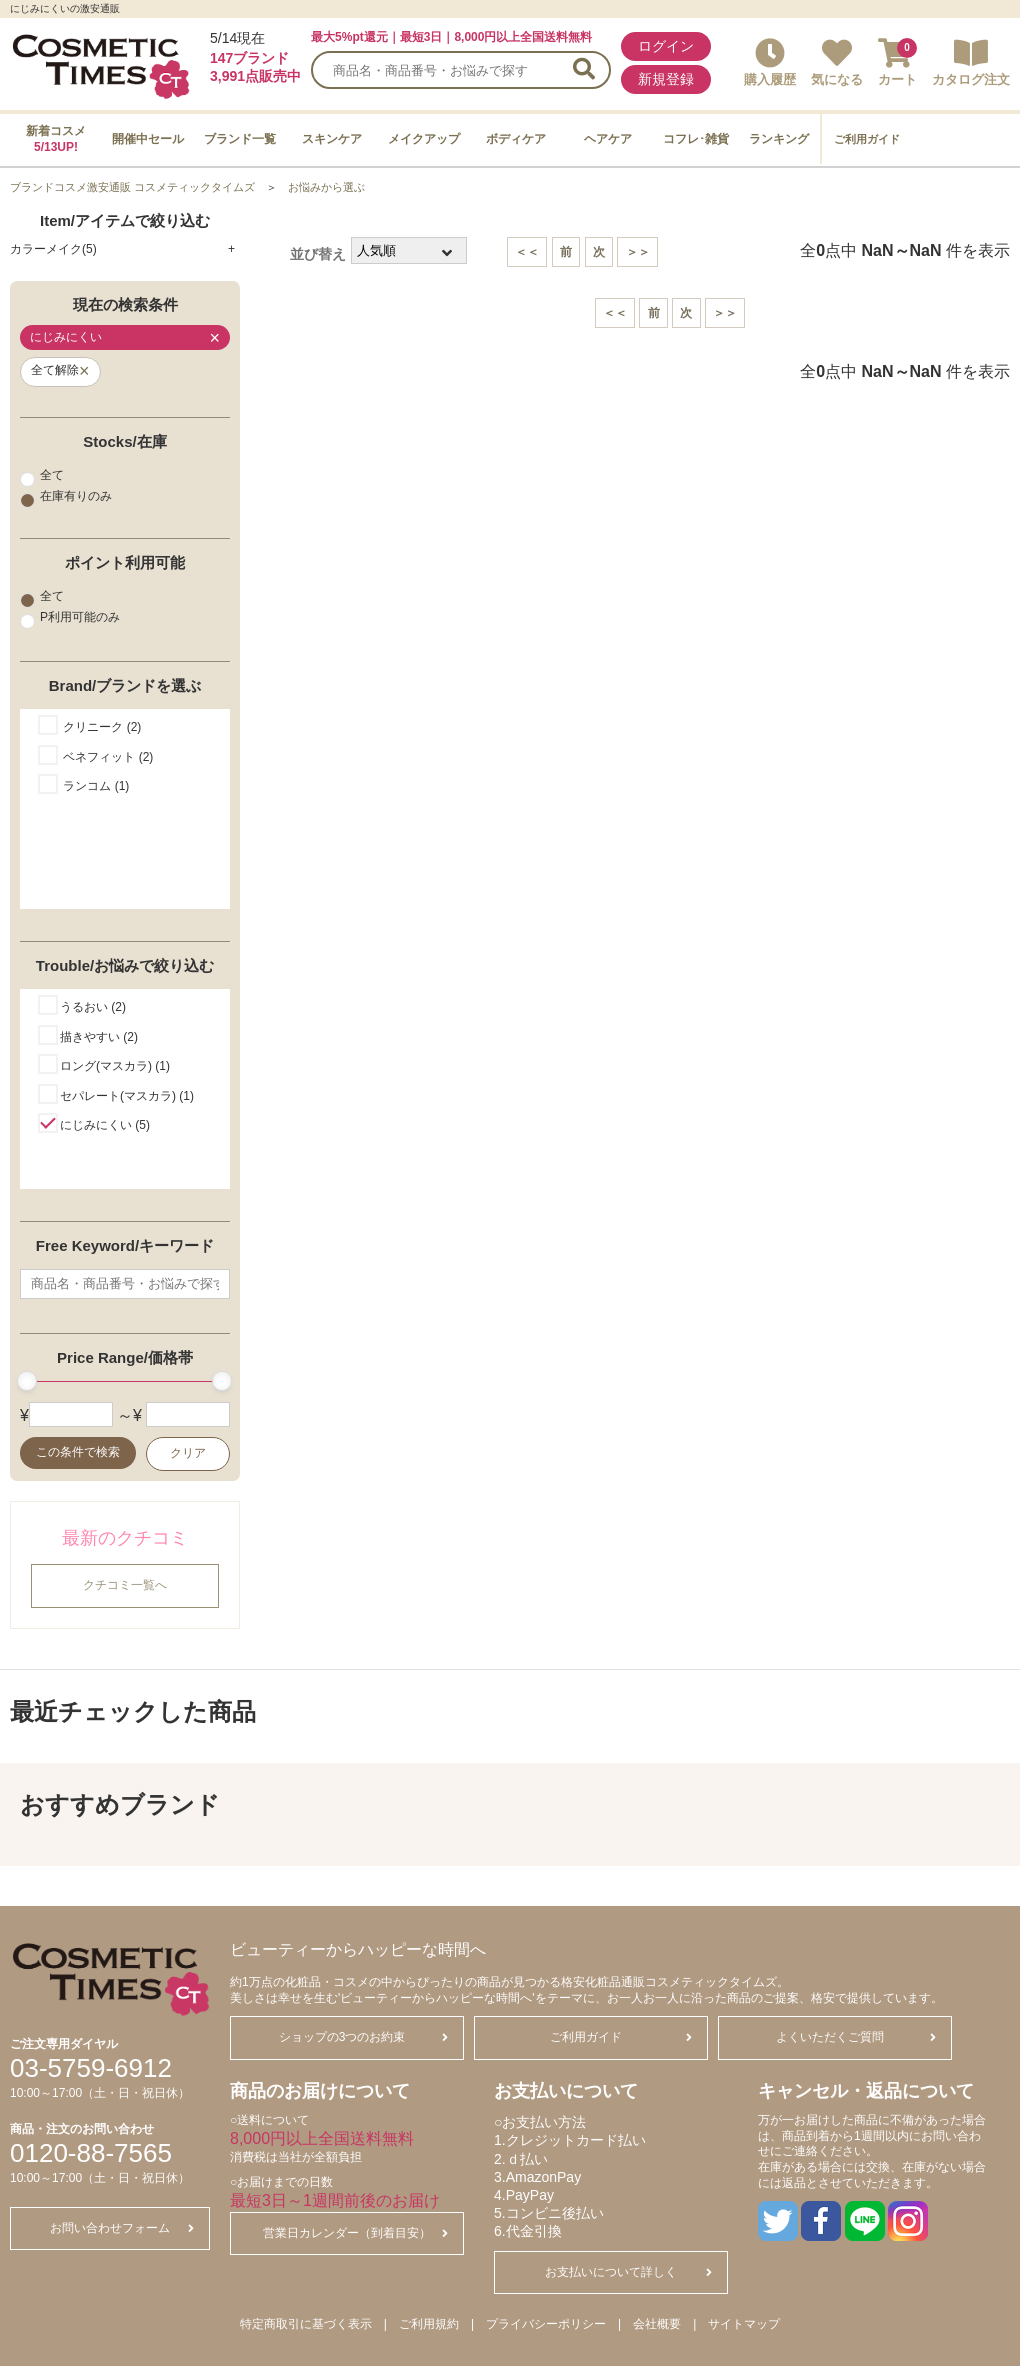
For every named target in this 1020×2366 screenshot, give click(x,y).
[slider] (27, 1381)
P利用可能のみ (70, 618)
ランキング (779, 139)
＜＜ (527, 252)
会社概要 (657, 2324)
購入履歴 (770, 62)
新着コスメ (56, 139)
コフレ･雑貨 (696, 139)
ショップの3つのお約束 (363, 2037)
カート (897, 62)
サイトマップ (744, 2324)
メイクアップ (424, 139)
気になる (837, 62)
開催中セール (148, 139)
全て (42, 475)
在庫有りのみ (66, 497)
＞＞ (638, 252)
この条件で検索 (78, 1452)
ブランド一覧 (240, 139)
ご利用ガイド (867, 139)
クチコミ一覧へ (125, 1585)
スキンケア (332, 139)
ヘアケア (608, 139)
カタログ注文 (971, 62)
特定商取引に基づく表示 (306, 2324)
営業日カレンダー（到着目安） (355, 2233)
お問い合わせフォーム (122, 2228)
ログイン (666, 46)
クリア (188, 1453)
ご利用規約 (429, 2324)
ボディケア (516, 139)
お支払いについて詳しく (628, 2272)
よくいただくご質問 (856, 2037)
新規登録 (666, 79)
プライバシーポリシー (546, 2324)
